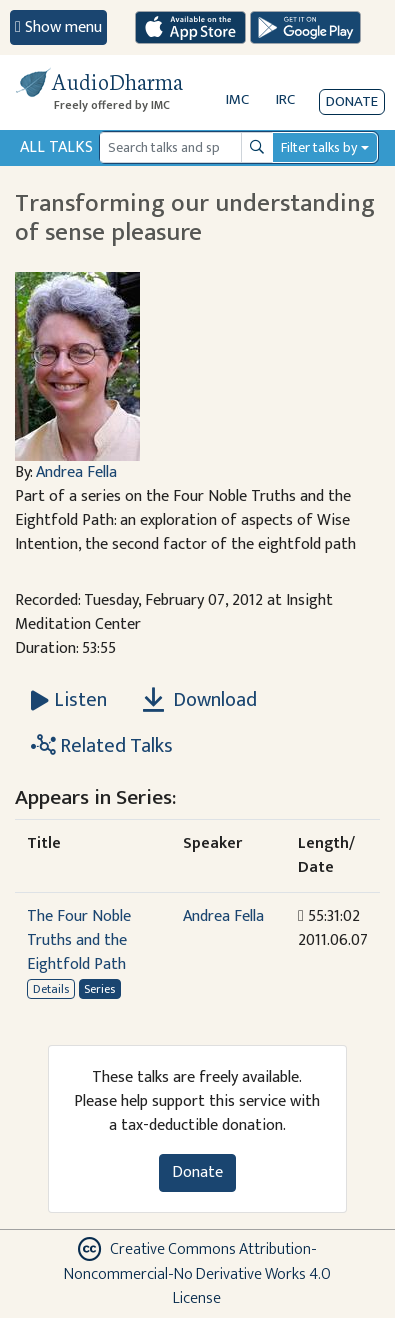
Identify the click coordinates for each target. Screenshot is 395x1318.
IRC (285, 99)
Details (51, 989)
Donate (352, 101)
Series (99, 989)
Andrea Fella (76, 472)
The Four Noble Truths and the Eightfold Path (79, 940)
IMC (237, 99)
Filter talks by (319, 147)
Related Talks (102, 746)
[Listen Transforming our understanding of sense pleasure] (69, 700)
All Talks (56, 147)
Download (200, 700)
